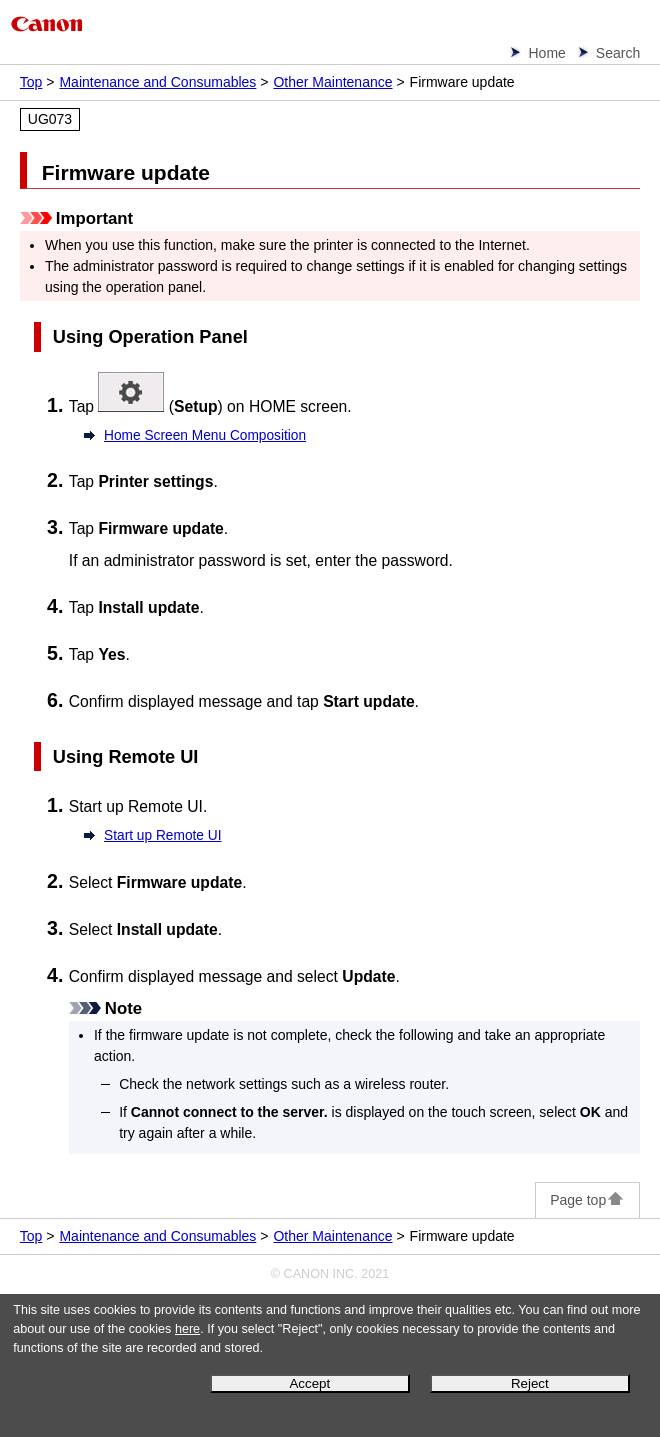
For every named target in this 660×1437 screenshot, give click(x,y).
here (187, 1329)
